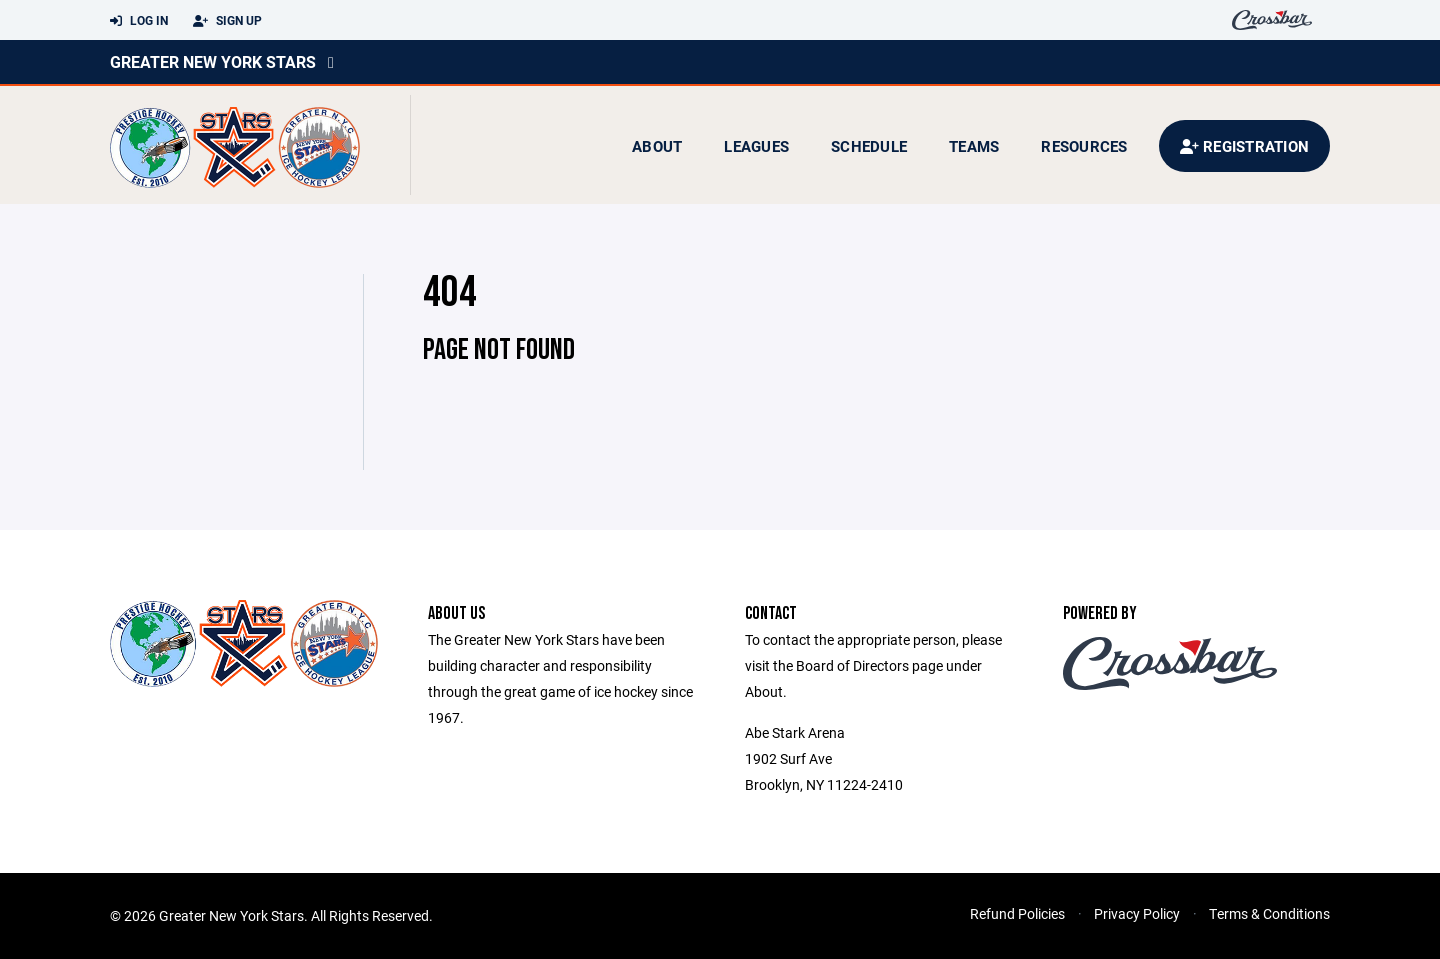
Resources (1084, 146)
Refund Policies (1017, 913)
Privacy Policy (1137, 913)
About (657, 146)
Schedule (869, 146)
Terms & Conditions (1269, 913)
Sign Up (227, 21)
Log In (139, 21)
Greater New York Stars (213, 61)
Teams (974, 146)
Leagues (756, 146)
